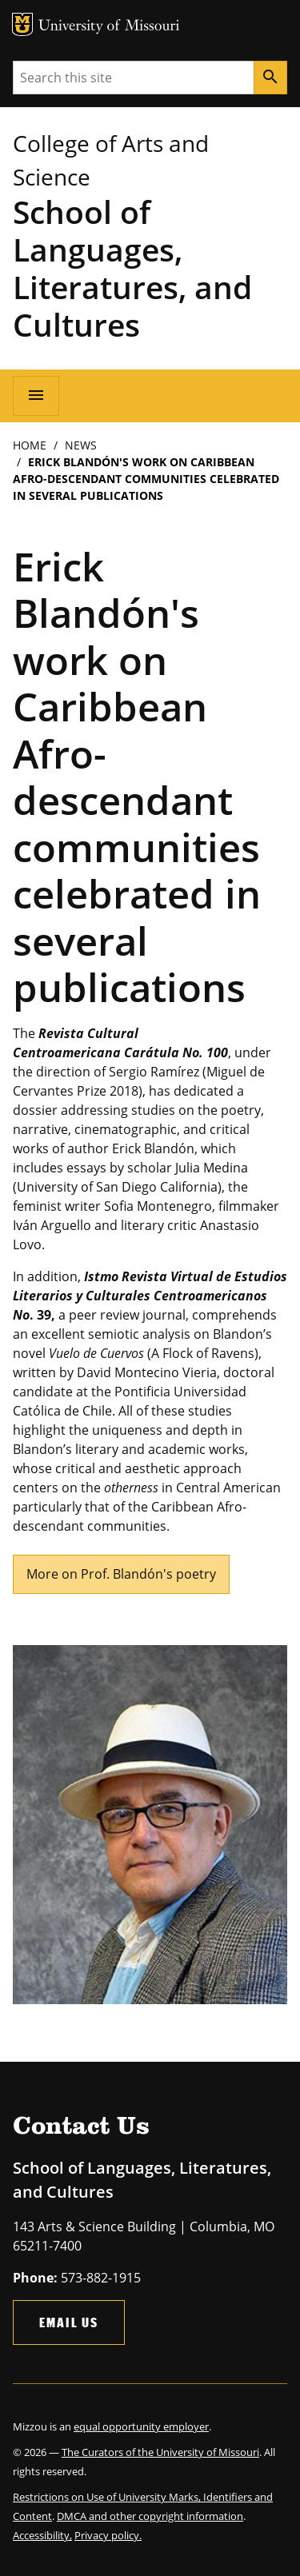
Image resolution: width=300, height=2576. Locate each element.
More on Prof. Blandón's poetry (121, 1574)
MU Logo (22, 24)
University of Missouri (109, 26)
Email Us (68, 2322)
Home (29, 445)
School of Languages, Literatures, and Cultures (132, 267)
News (81, 445)
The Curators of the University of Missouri (160, 2452)
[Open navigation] (36, 396)
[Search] (270, 77)
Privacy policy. (108, 2535)
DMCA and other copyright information (150, 2516)
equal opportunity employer (141, 2426)
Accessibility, (42, 2535)
